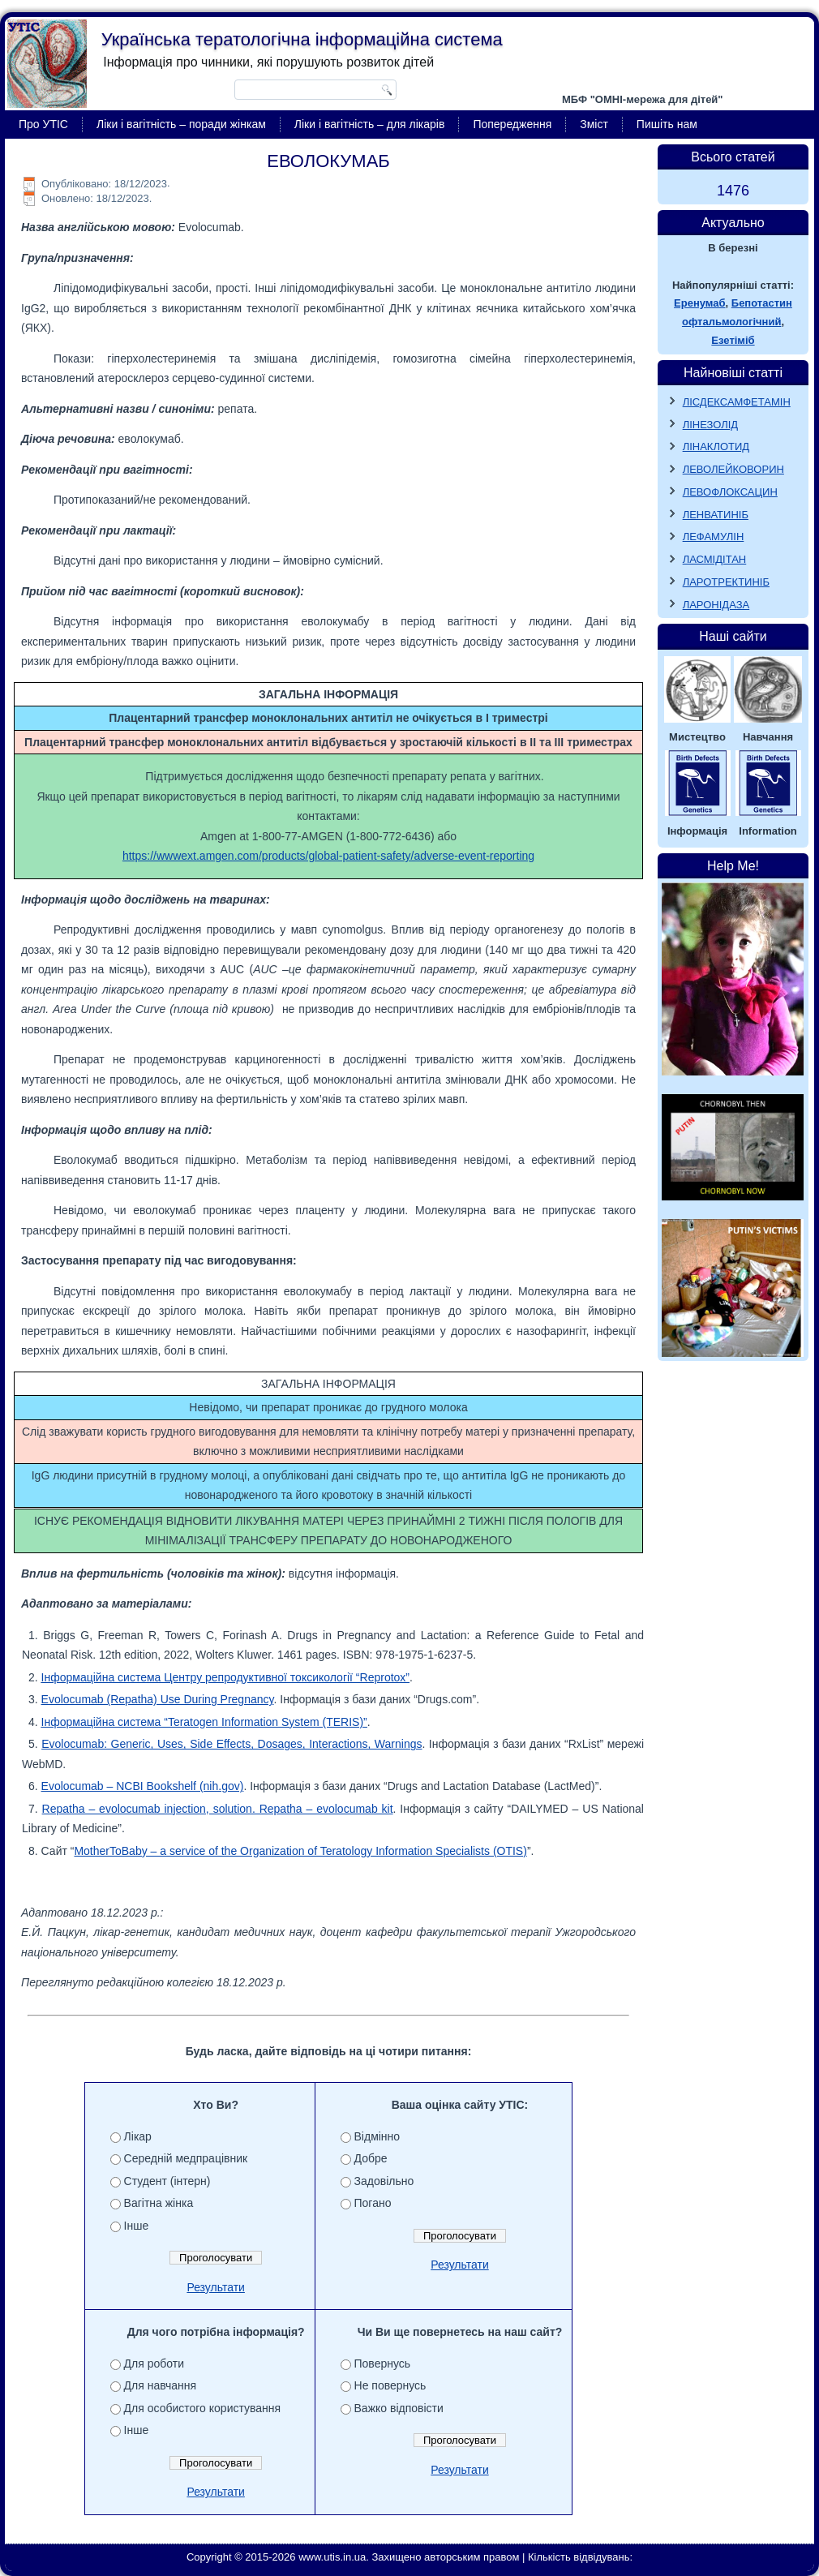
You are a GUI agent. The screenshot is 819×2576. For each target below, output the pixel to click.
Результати (216, 2287)
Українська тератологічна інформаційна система (302, 39)
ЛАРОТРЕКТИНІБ (726, 582)
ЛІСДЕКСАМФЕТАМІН (737, 402)
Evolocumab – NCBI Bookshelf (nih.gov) (142, 1786)
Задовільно (384, 2181)
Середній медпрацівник (186, 2158)
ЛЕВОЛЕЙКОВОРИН (733, 469)
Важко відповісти (399, 2408)
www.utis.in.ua (332, 2557)
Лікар (138, 2136)
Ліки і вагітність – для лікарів (369, 124)
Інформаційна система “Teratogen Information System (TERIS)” (204, 1721)
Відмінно (377, 2136)
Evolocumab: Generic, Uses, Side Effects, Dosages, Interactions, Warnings (231, 1743)
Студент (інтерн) (167, 2181)
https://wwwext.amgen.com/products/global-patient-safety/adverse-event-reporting (328, 855)
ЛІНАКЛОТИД (716, 446)
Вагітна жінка (159, 2202)
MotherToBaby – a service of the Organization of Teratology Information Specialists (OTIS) (300, 1850)
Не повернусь (390, 2385)
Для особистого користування (202, 2408)
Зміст (594, 124)
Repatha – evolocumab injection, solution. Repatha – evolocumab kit (217, 1808)
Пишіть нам (667, 124)
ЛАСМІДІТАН (715, 559)
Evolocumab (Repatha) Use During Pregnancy (157, 1699)
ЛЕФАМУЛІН (713, 536)
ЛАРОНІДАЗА (716, 605)
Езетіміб (732, 340)
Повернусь (382, 2363)
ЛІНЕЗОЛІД (711, 425)
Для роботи (154, 2363)
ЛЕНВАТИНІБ (715, 515)
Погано (373, 2202)
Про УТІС (43, 124)
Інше (136, 2225)
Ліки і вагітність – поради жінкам (181, 124)
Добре (371, 2158)
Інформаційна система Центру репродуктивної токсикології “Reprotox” (225, 1677)
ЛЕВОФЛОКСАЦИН (730, 492)
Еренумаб (699, 303)
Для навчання (160, 2385)
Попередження (512, 124)
